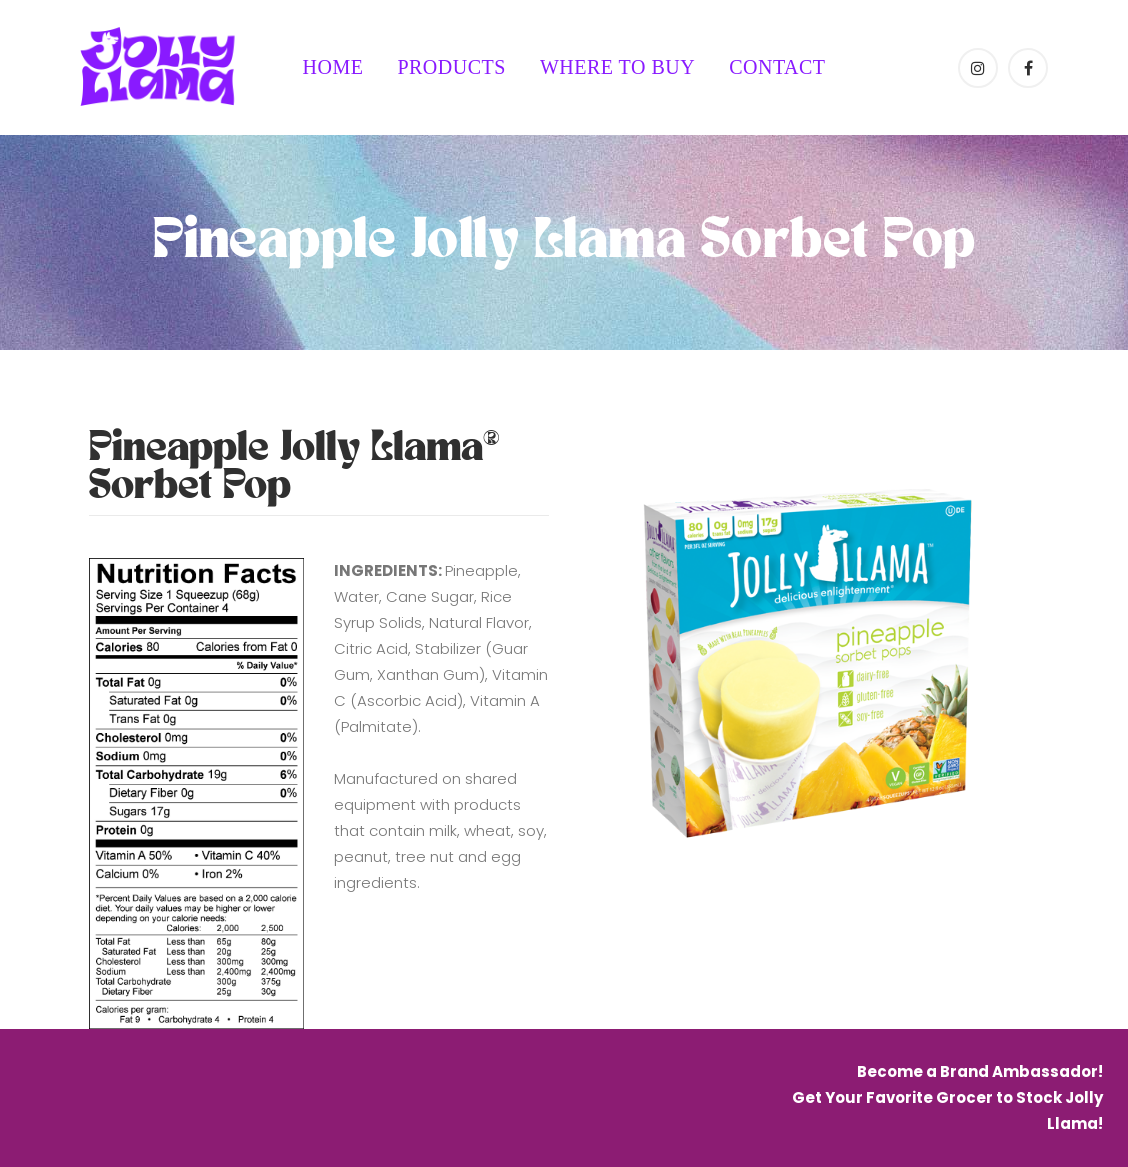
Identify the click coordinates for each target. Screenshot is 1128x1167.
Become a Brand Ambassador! (980, 1071)
